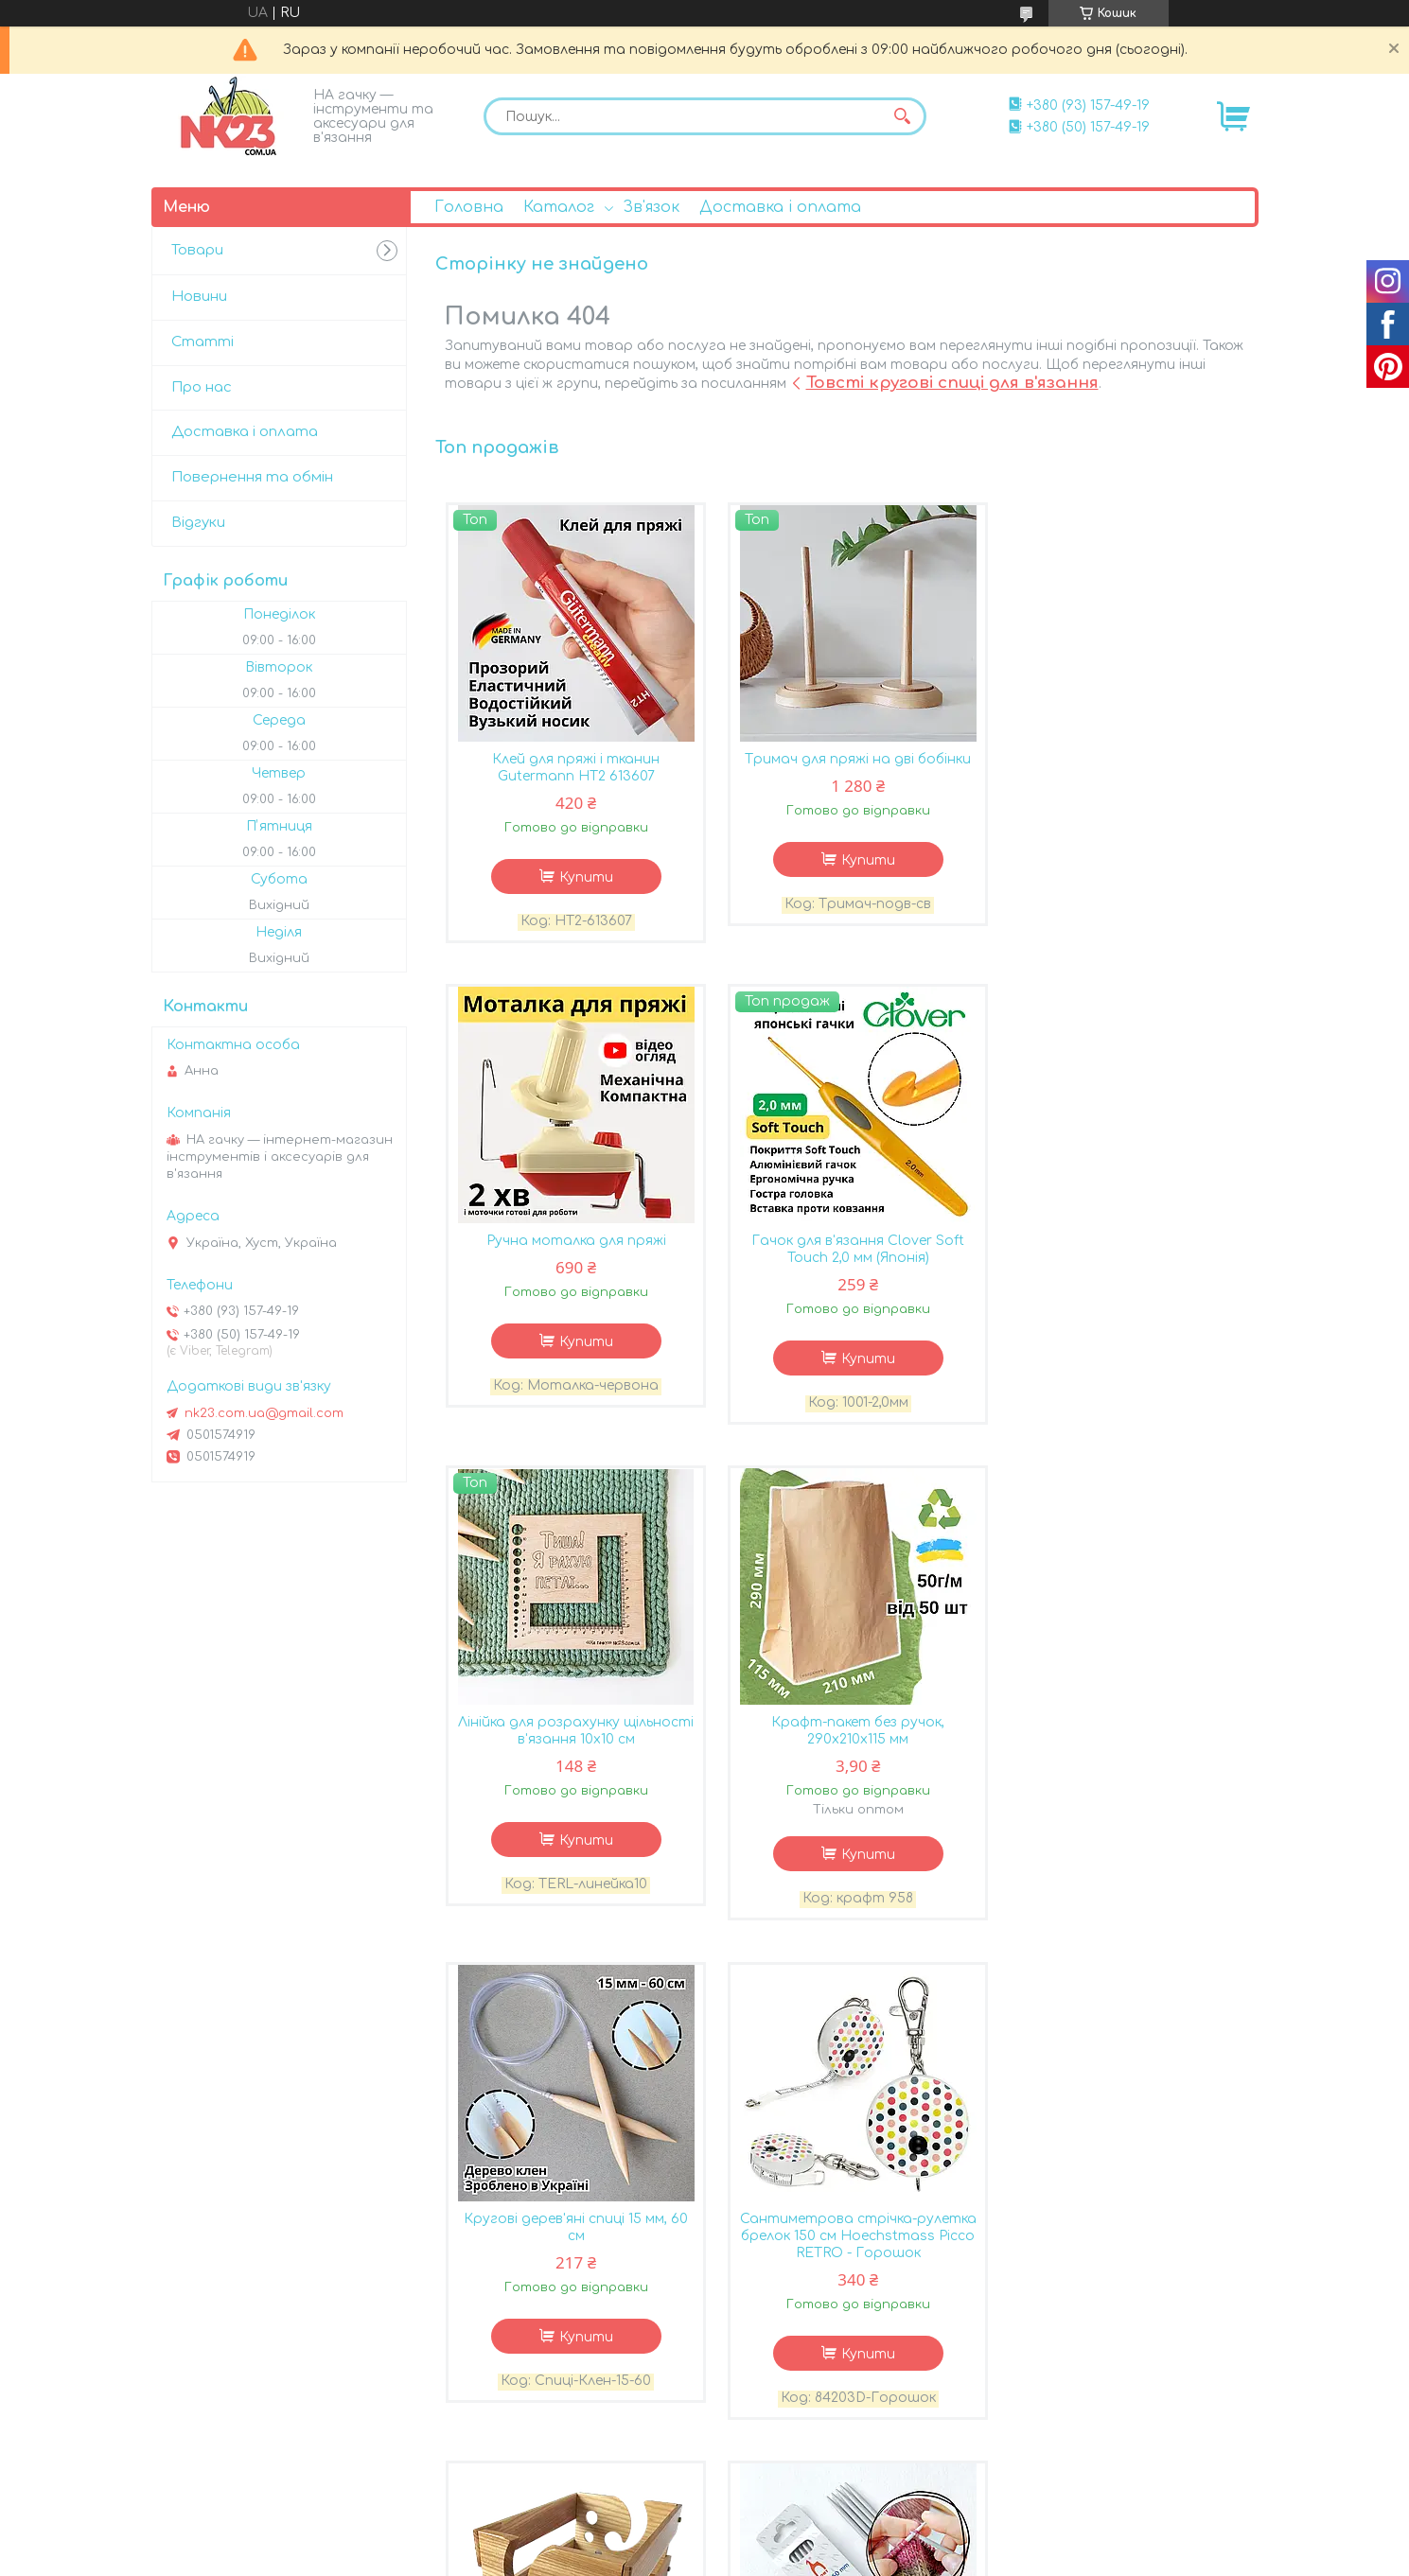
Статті (202, 342)
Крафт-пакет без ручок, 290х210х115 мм (1120, 1252)
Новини (199, 297)
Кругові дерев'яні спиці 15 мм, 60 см (572, 1749)
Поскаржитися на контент (836, 2558)
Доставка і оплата (780, 207)
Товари (197, 250)
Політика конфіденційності (1021, 2558)
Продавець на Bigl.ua (705, 2541)
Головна (468, 207)
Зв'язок (651, 207)
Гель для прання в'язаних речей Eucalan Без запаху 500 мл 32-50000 (1120, 2258)
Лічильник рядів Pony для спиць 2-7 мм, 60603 (846, 2250)
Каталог (558, 207)
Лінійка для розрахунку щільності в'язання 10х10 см (846, 1252)
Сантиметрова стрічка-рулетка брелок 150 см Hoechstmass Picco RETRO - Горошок (846, 1758)
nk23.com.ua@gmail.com (264, 1413)
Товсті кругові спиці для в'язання (952, 383)
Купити (581, 878)
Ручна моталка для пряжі (1120, 760)
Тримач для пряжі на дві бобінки (846, 760)
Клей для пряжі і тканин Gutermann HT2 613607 (572, 768)
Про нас (201, 387)
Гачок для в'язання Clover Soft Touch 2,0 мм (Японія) (572, 1252)
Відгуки (198, 523)
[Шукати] (903, 116)
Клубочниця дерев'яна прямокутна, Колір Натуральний (1120, 1749)
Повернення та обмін (252, 477)
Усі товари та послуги (1157, 2466)
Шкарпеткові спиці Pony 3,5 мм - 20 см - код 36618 (572, 2250)
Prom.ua (816, 2524)
